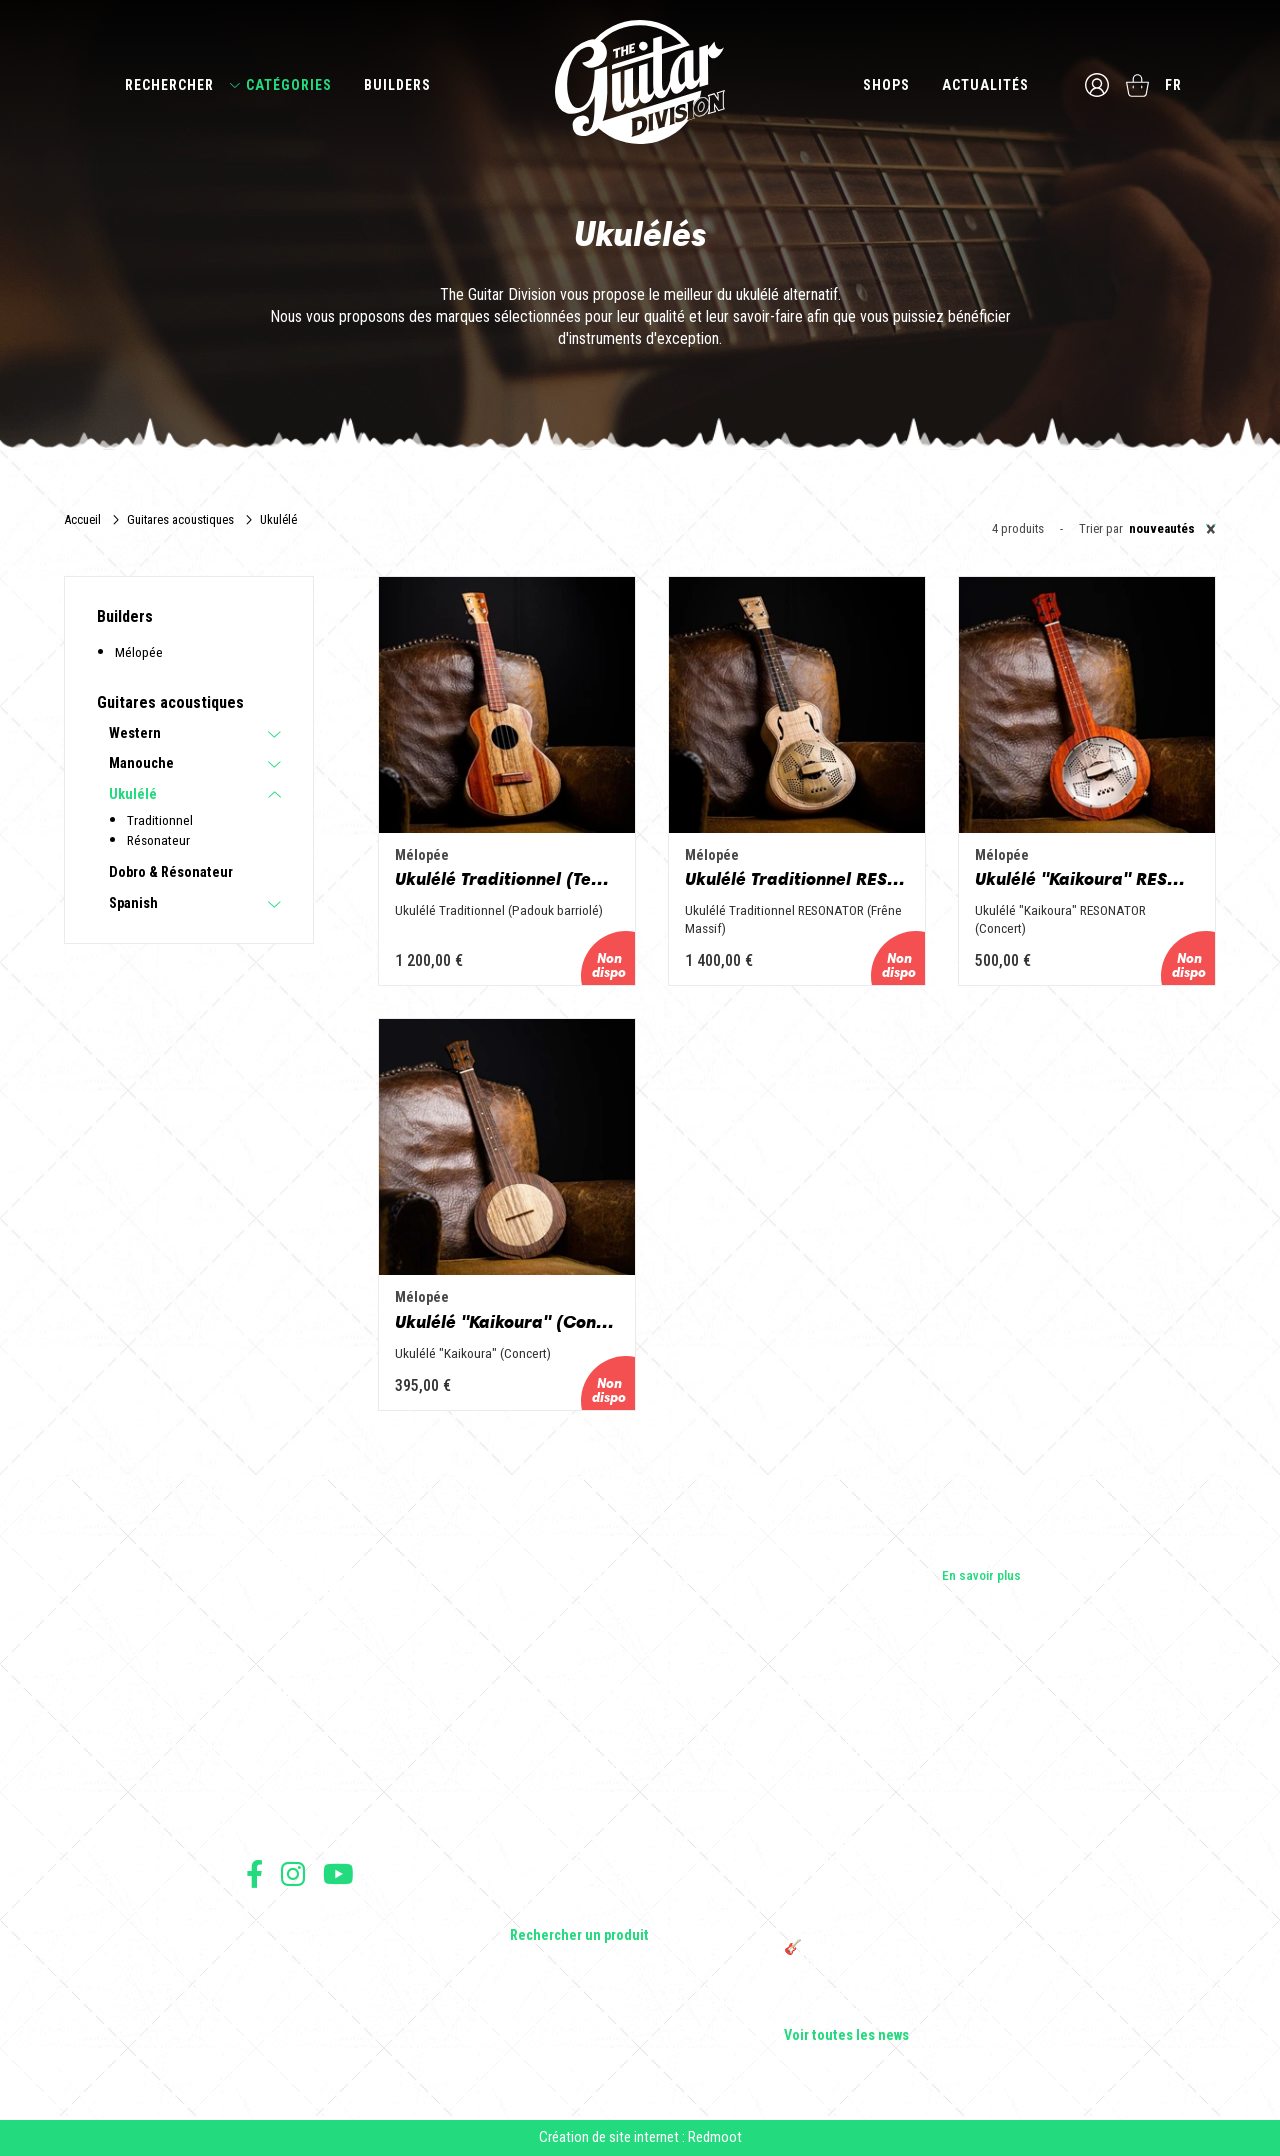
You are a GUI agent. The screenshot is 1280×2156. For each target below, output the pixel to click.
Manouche (141, 764)
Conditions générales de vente (323, 1944)
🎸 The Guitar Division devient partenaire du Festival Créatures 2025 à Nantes (909, 1956)
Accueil (82, 519)
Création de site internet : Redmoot (640, 2137)
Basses (531, 1796)
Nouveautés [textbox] (1172, 529)
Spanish (133, 904)
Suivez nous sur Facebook (254, 1873)
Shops (886, 85)
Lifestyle (534, 1908)
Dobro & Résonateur (171, 873)
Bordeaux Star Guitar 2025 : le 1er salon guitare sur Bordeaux (895, 2000)
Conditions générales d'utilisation (331, 1922)
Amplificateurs (551, 1824)
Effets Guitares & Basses (581, 1852)
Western (135, 734)
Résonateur (158, 840)
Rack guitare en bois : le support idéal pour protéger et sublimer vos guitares (905, 1852)
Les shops (275, 1768)
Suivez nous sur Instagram (293, 1873)
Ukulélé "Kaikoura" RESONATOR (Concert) (1087, 879)
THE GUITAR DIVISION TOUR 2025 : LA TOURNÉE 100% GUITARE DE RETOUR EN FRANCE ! (897, 1904)
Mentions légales (289, 1966)
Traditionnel (160, 820)
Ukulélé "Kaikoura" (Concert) (507, 1322)
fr (1173, 85)
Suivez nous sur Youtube (338, 1873)
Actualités (985, 85)
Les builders (280, 1740)
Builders (397, 85)
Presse (266, 1824)
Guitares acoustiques (180, 519)
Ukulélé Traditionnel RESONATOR (797, 879)
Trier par (1101, 529)
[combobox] (1169, 529)
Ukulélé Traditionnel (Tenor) (507, 879)
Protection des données (306, 1988)
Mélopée (139, 652)
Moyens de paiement (298, 2010)
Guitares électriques (567, 1740)
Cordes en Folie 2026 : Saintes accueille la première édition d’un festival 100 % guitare (907, 1748)
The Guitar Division (640, 82)
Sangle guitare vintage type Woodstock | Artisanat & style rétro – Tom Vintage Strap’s (899, 1800)
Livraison (269, 2032)
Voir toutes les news (846, 2036)
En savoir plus (981, 1575)
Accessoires (546, 1880)
